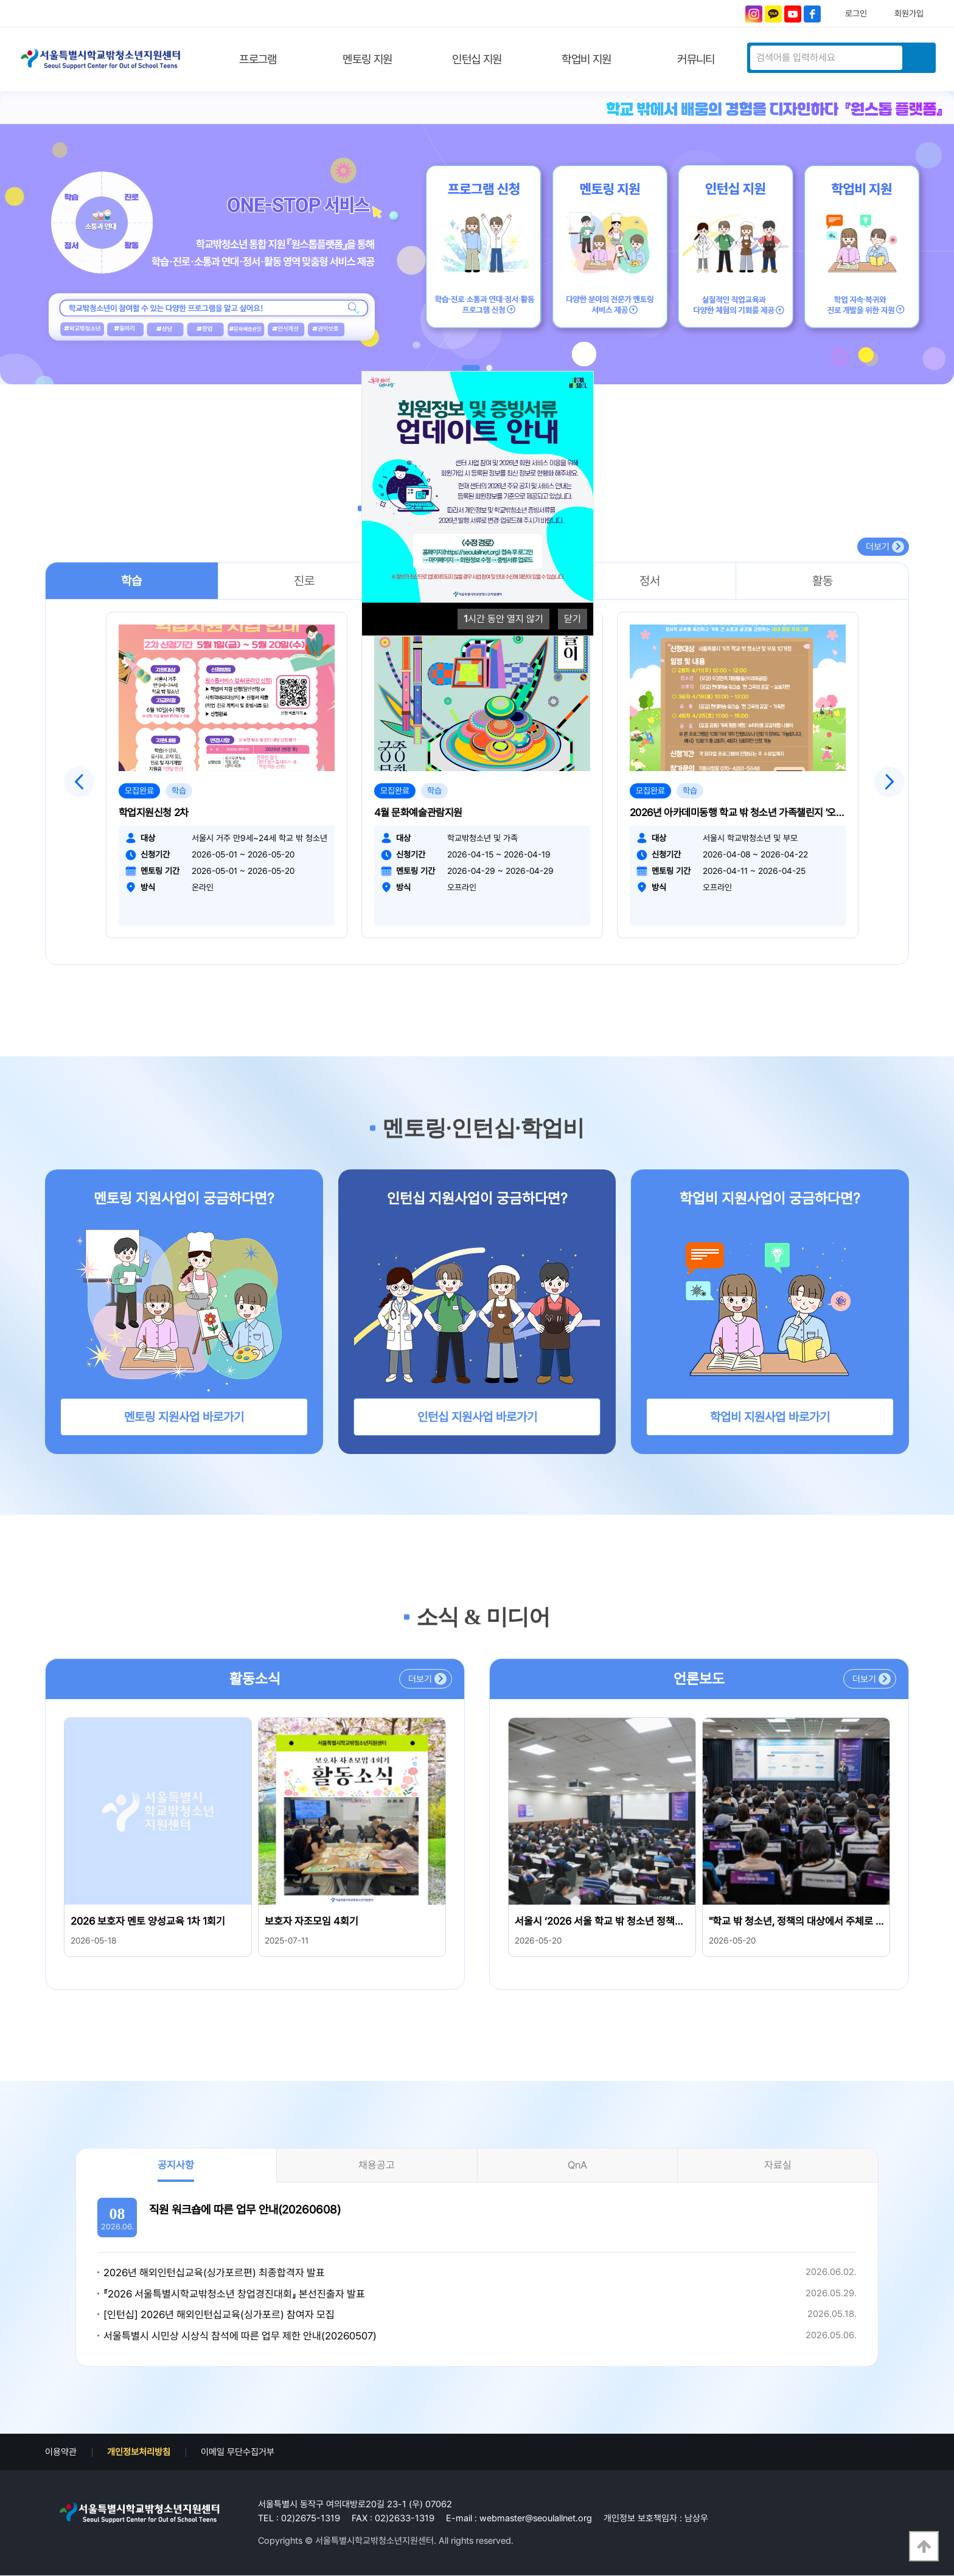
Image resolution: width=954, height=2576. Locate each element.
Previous (79, 782)
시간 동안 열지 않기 (503, 619)
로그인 (856, 13)
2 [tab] (489, 368)
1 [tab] (471, 368)
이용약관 (61, 2452)
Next (889, 782)
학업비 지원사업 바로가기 (770, 1417)
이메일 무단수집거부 (237, 2452)
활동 (822, 580)
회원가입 (909, 13)
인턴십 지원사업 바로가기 (477, 1417)
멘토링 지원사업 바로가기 (184, 1417)
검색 (917, 58)
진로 (304, 580)
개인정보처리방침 (138, 2452)
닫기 (572, 619)
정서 (649, 580)
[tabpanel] (477, 237)
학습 (131, 580)
